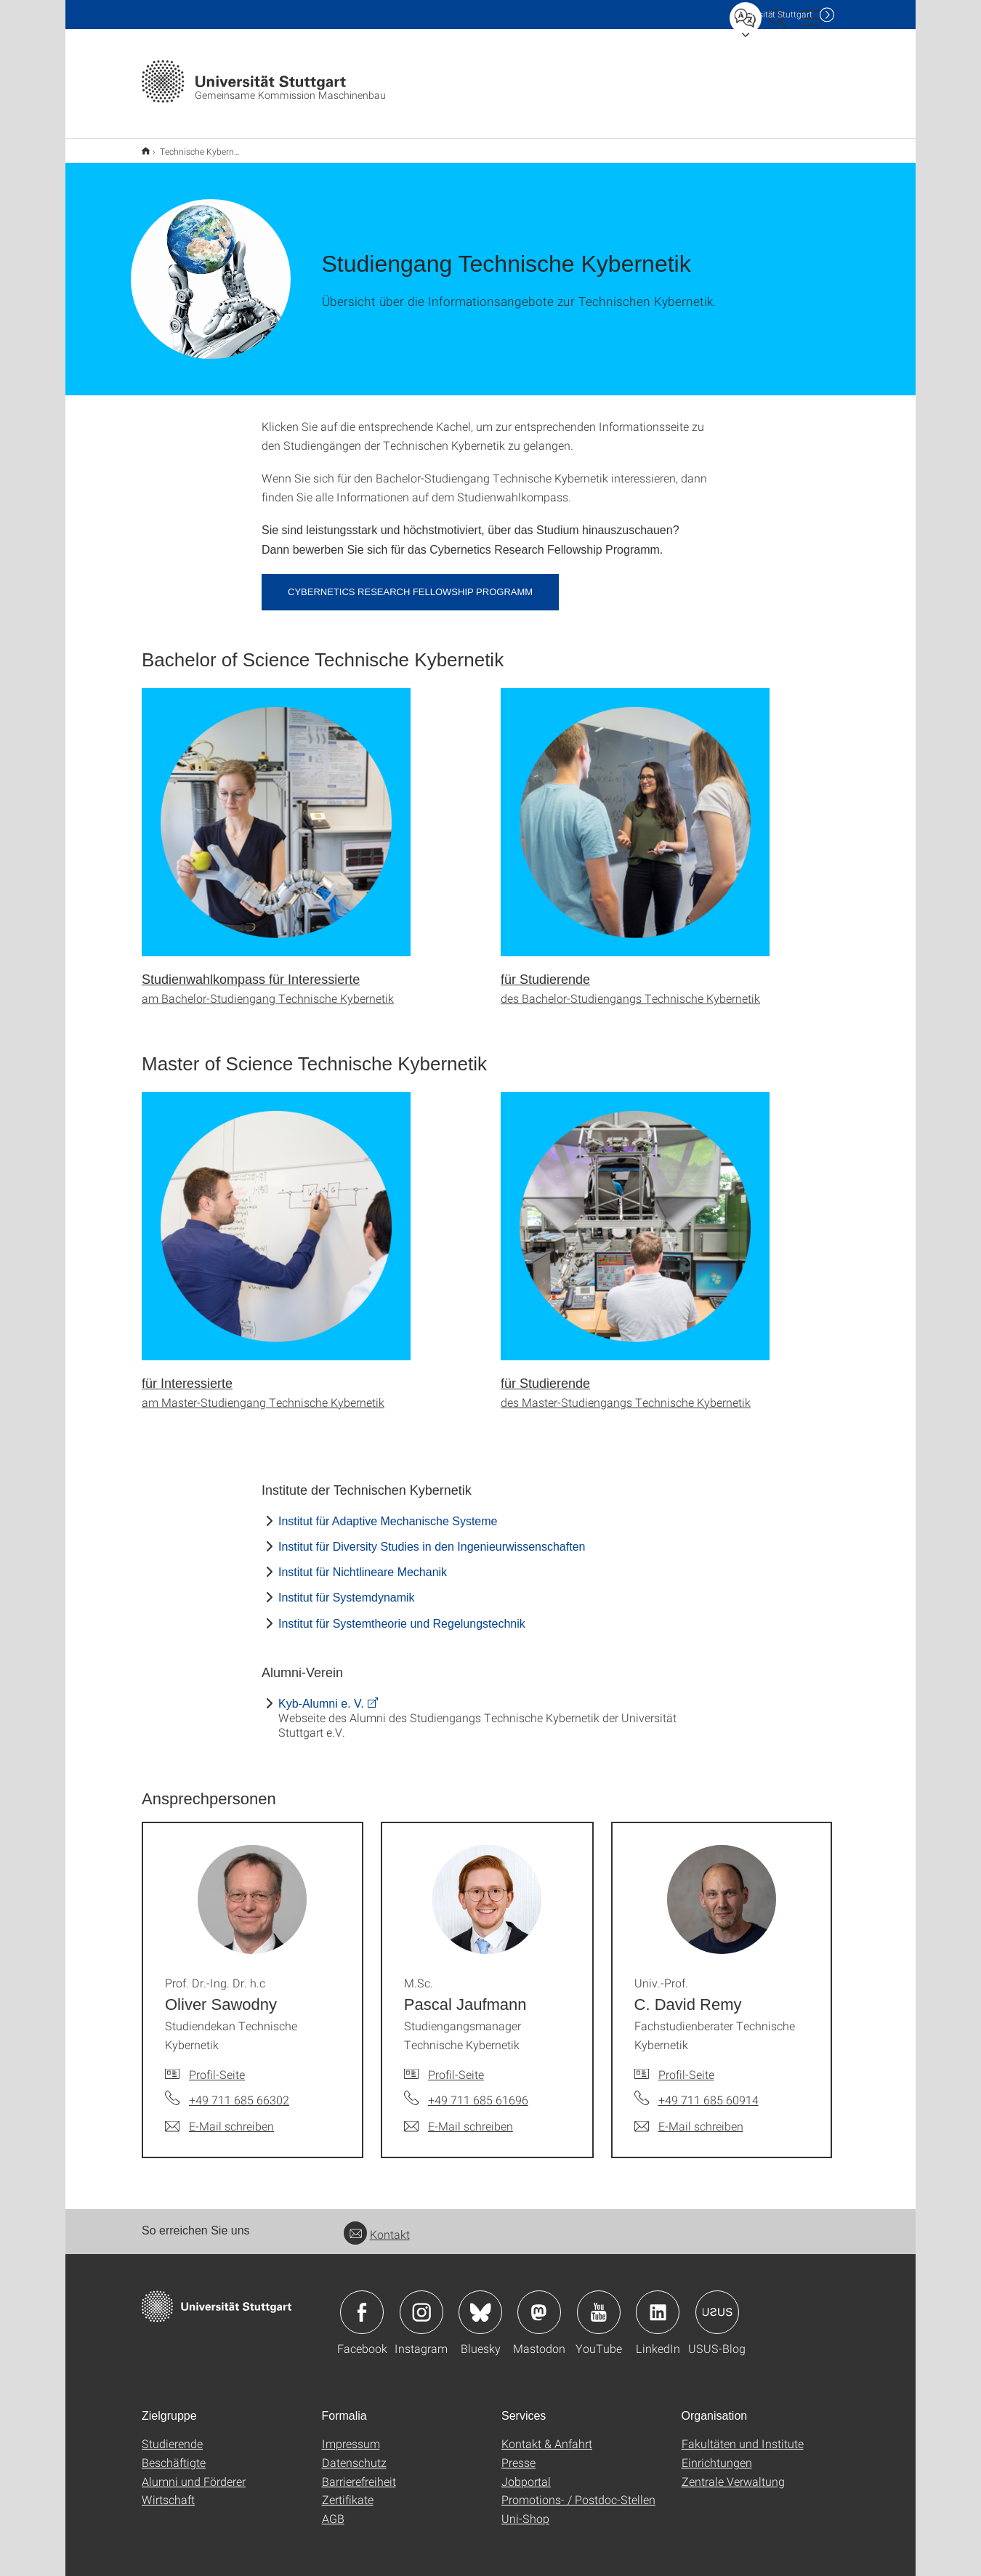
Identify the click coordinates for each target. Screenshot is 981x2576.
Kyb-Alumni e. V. (321, 1694)
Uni (773, 14)
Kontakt (377, 2224)
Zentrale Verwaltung (733, 2471)
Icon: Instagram (421, 2303)
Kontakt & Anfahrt (546, 2434)
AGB (333, 2508)
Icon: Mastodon (539, 2303)
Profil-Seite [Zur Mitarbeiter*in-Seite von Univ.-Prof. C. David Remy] (686, 2064)
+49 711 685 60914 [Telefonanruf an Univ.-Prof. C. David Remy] (708, 2090)
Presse (518, 2452)
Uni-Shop (525, 2508)
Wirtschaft (168, 2490)
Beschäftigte (174, 2452)
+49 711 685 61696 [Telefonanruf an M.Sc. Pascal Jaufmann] (478, 2090)
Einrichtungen (717, 2452)
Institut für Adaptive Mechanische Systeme (387, 1512)
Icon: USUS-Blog (717, 2303)
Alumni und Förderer (194, 2471)
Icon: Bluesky (480, 2303)
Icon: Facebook (362, 2303)
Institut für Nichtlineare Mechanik (362, 1562)
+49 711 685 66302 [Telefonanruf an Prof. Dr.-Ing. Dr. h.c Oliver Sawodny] (239, 2090)
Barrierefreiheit (359, 2471)
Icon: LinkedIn (657, 2303)
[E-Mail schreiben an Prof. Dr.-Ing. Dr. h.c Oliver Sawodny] (219, 2116)
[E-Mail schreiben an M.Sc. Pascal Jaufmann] (458, 2116)
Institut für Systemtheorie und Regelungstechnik (401, 1614)
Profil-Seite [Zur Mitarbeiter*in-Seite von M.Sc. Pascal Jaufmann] (456, 2064)
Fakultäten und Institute (743, 2434)
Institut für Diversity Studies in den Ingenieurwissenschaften (431, 1537)
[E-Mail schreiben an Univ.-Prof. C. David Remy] (688, 2116)
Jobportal (526, 2471)
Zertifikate (348, 2490)
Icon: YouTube (599, 2303)
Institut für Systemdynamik (346, 1588)
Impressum (351, 2434)
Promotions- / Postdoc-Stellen (578, 2490)
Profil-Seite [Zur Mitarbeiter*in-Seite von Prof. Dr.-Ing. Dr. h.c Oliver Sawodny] (217, 2064)
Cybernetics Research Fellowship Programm (410, 582)
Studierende (172, 2434)
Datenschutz (354, 2452)
